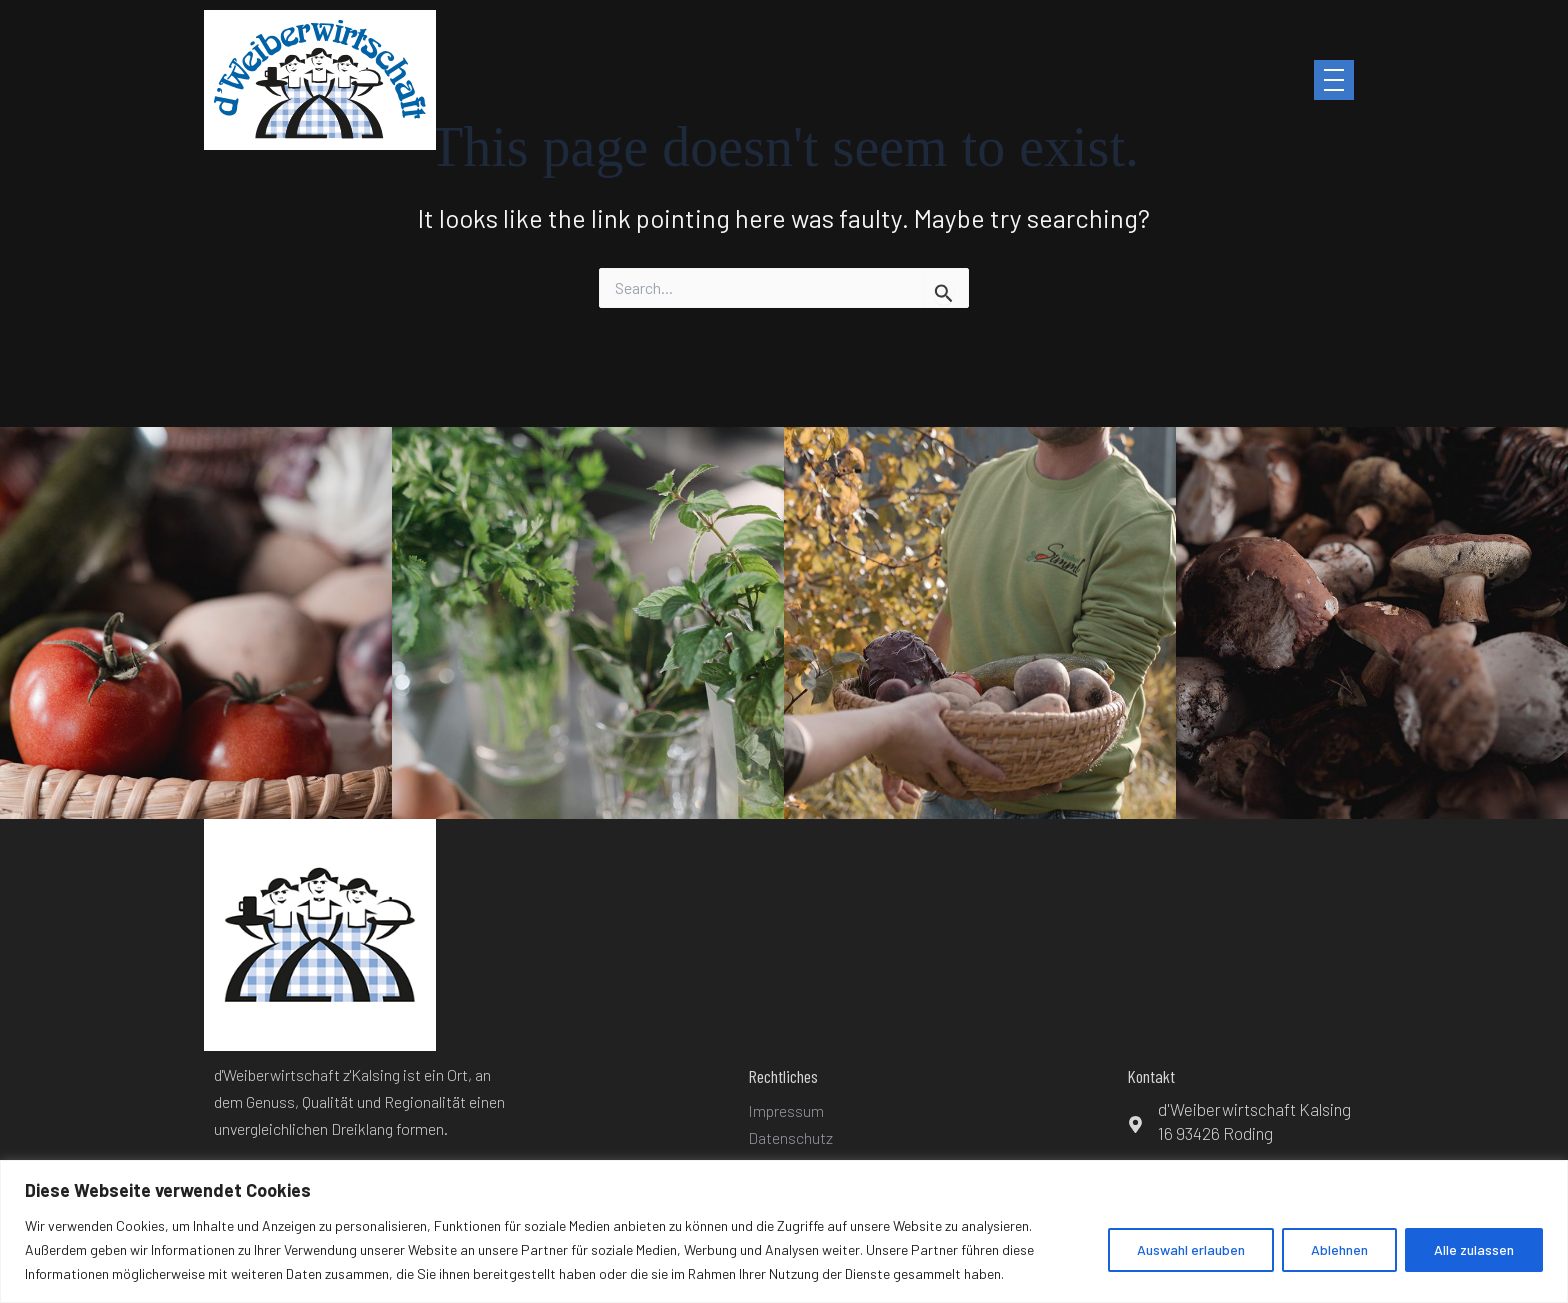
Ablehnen (1339, 1249)
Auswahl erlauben (1191, 1249)
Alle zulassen (1474, 1249)
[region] (784, 1231)
